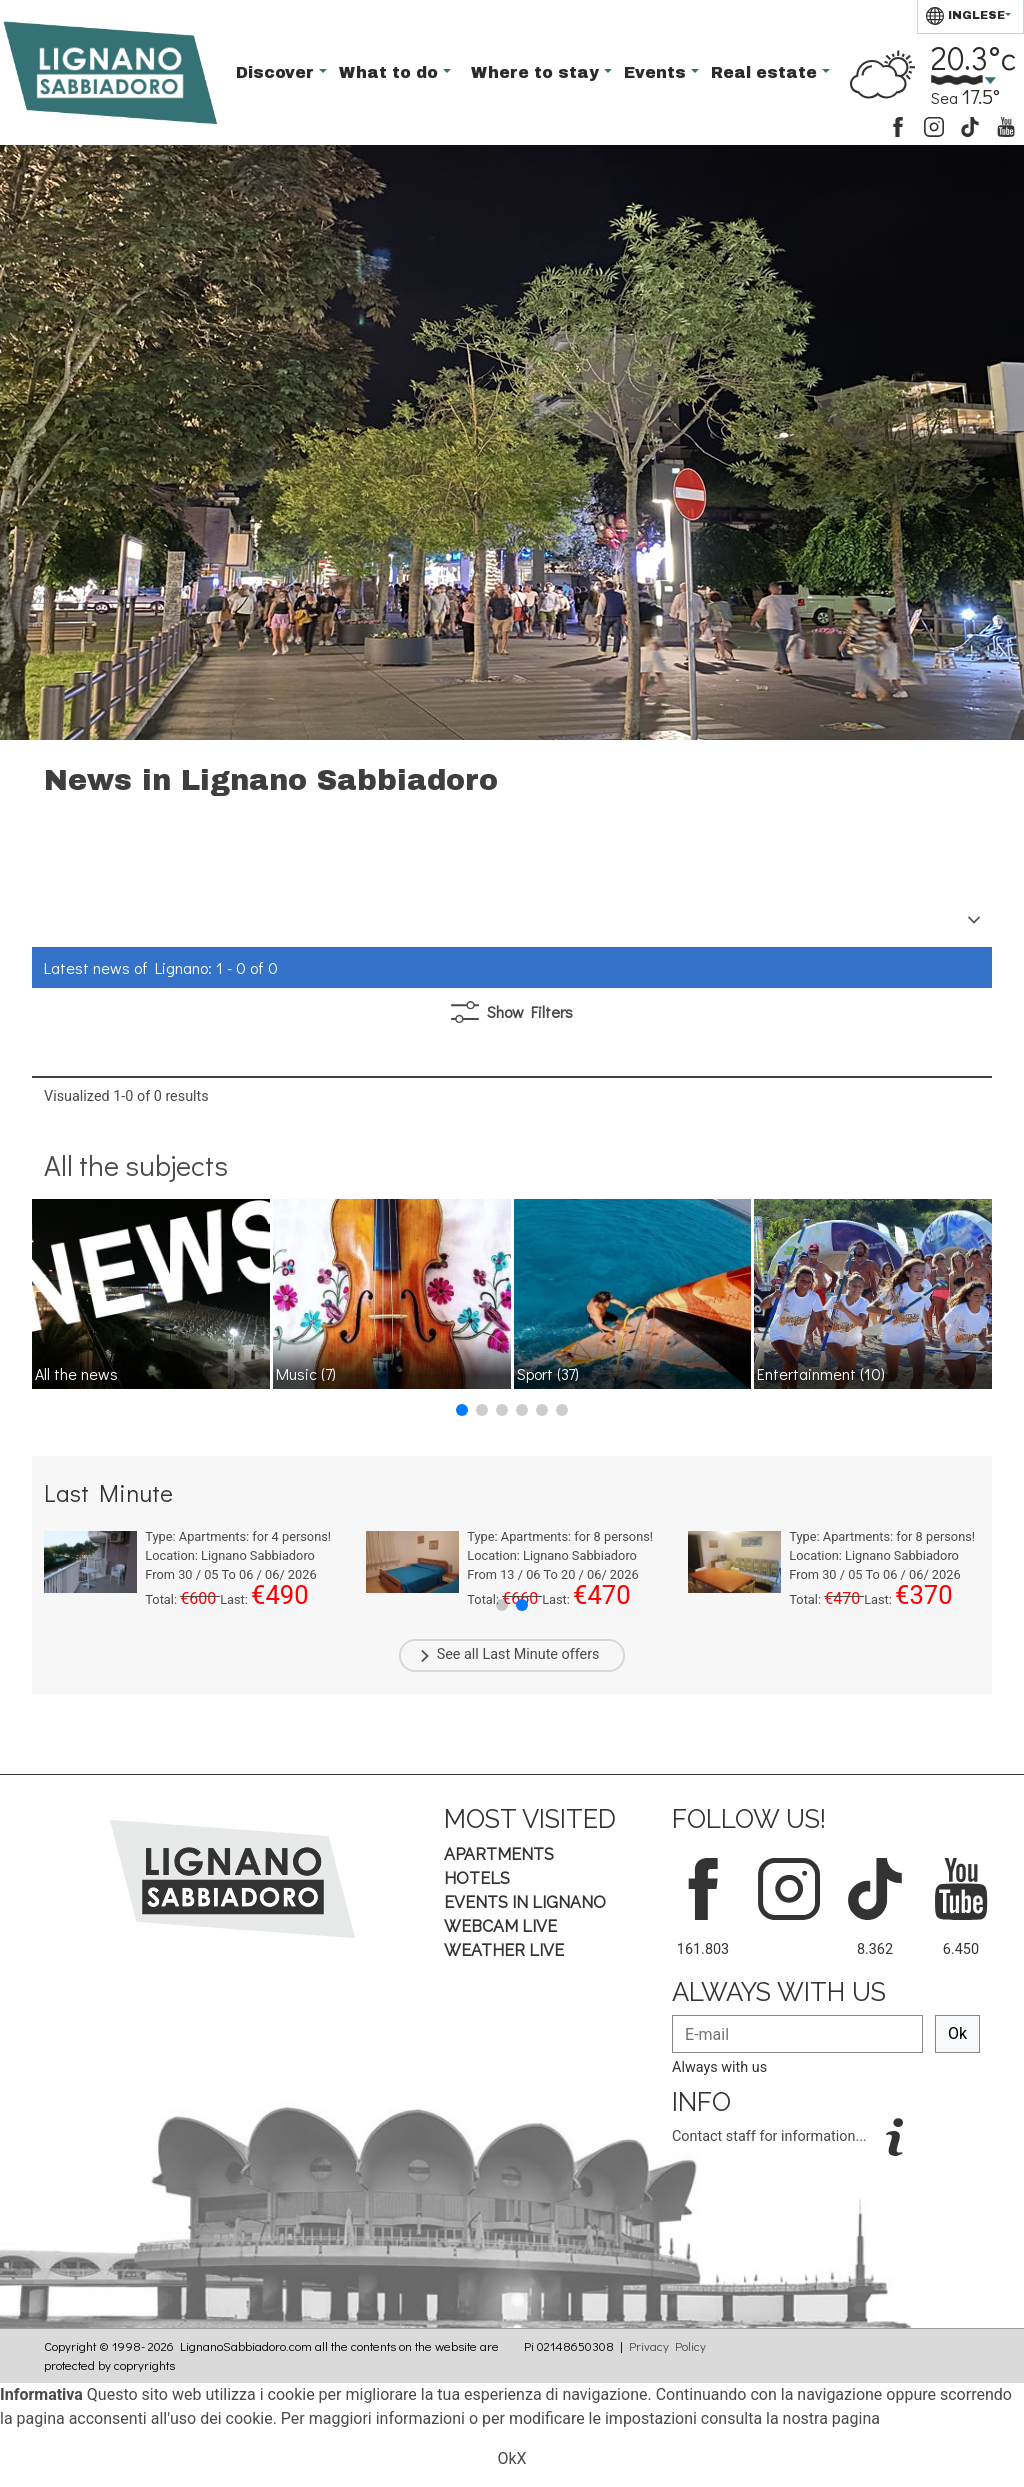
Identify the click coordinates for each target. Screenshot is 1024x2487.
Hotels (477, 1878)
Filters (512, 1012)
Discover (277, 72)
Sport (548, 1373)
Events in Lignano (525, 1902)
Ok (957, 2033)
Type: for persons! (238, 1536)
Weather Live (504, 1950)
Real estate (766, 72)
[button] (462, 1410)
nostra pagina (831, 2418)
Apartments (499, 1854)
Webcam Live (500, 1926)
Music (306, 1373)
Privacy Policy (667, 2346)
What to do (391, 72)
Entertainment (821, 1373)
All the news (76, 1373)
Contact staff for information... (771, 2136)
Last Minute (520, 1654)
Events (657, 72)
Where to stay (537, 72)
